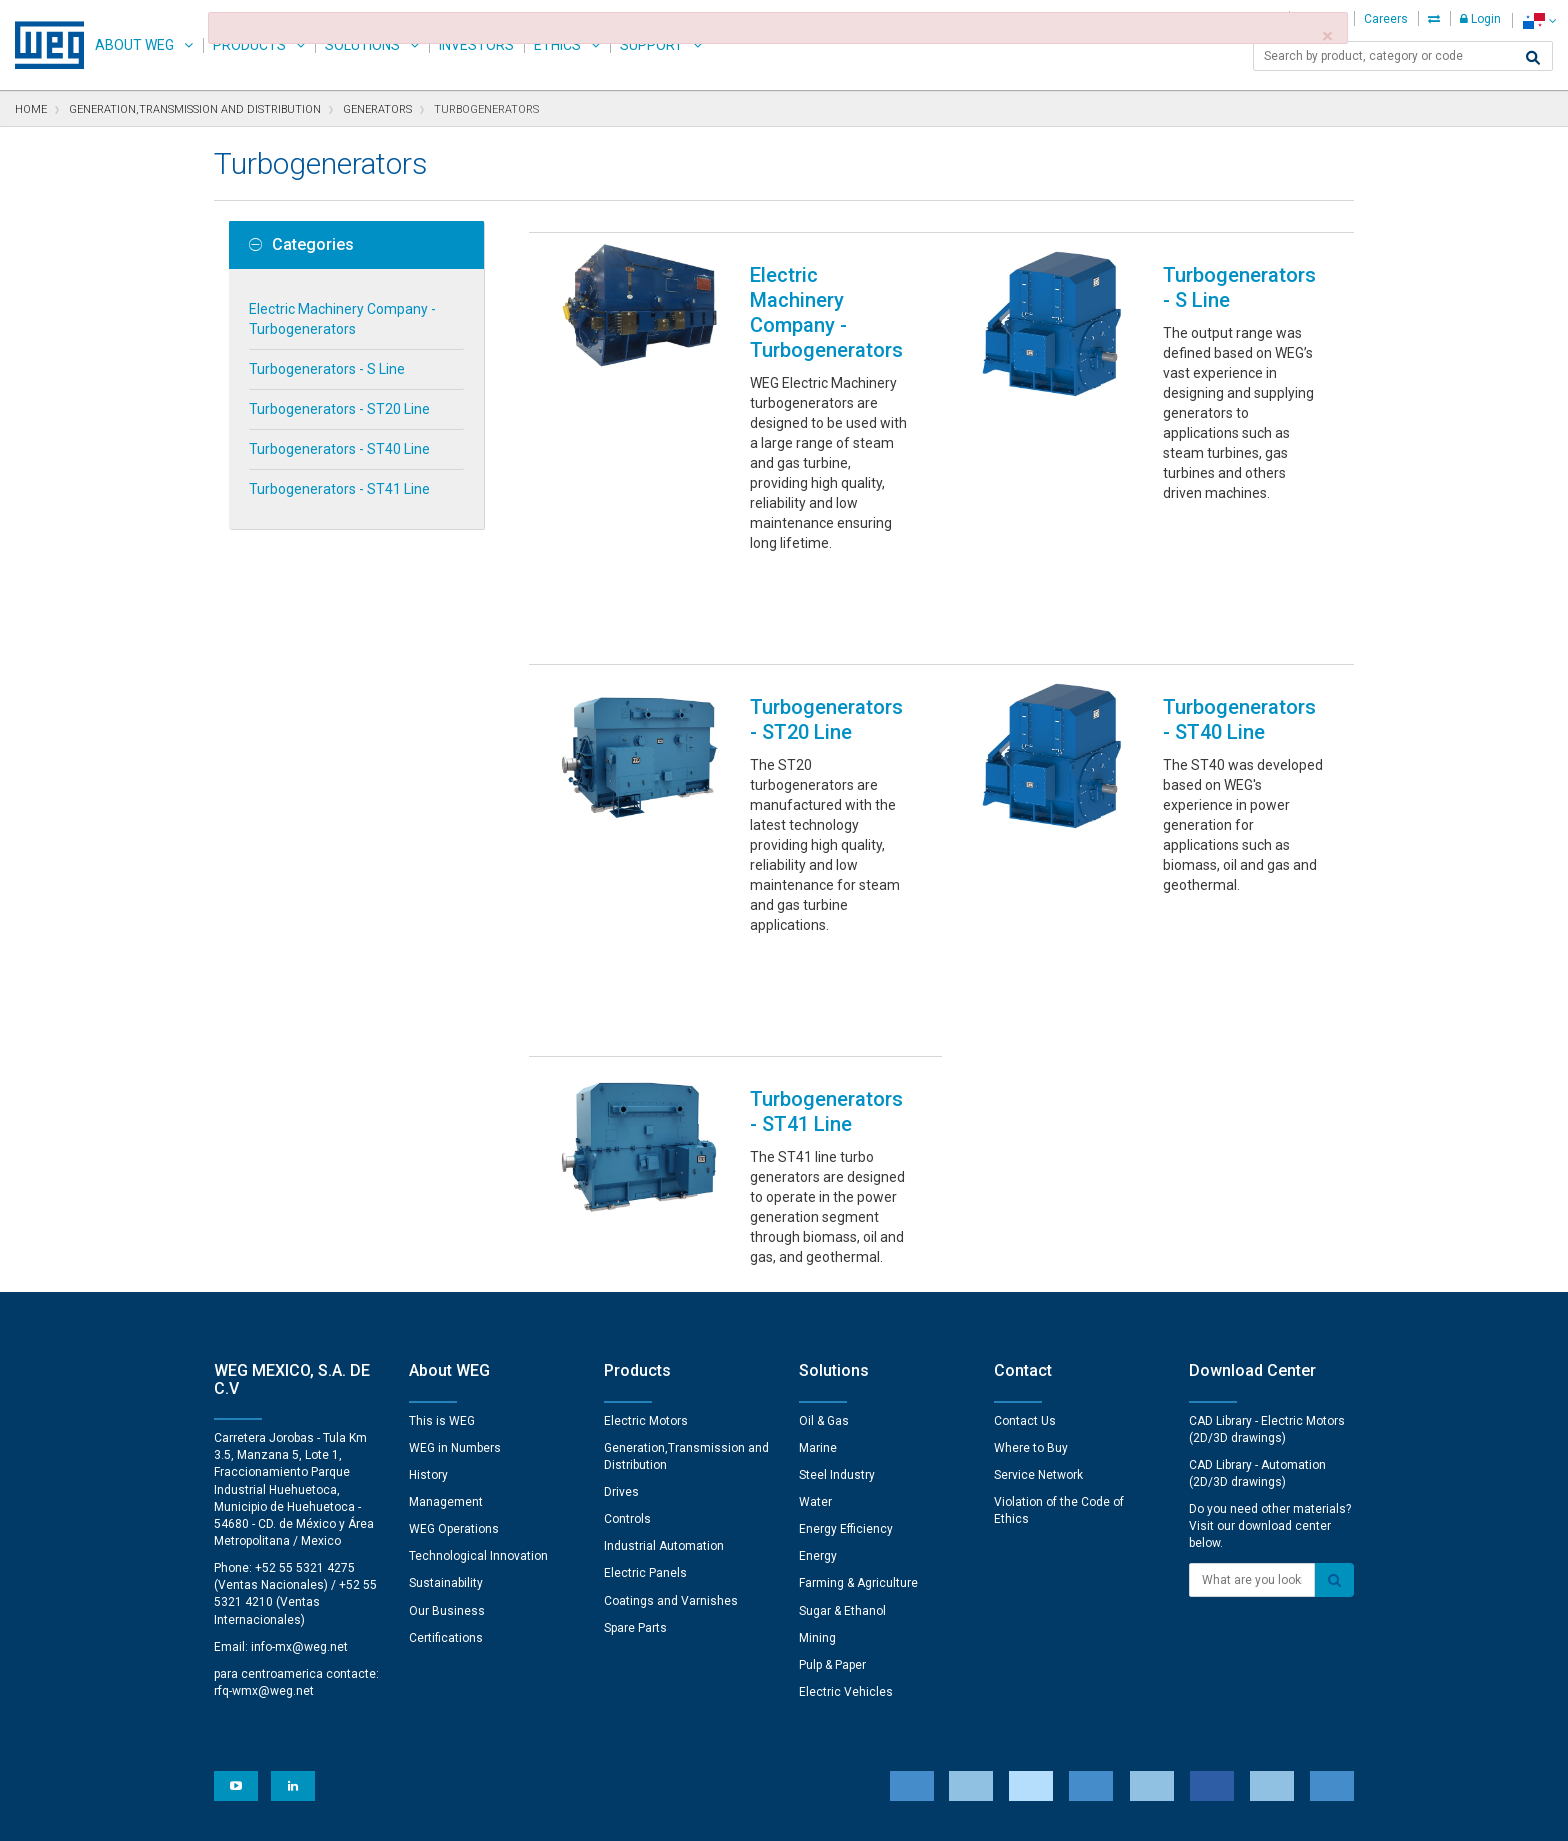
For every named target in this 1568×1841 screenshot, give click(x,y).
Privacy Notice (543, 1812)
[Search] (1533, 58)
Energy (818, 1342)
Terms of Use (769, 1812)
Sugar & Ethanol (842, 1397)
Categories (301, 245)
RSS (836, 1812)
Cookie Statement (658, 1812)
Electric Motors (646, 1207)
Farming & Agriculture (858, 1369)
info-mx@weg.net (299, 1433)
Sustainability (446, 1369)
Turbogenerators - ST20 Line (339, 409)
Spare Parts (635, 1414)
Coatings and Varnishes (671, 1387)
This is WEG (442, 1207)
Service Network (1038, 1261)
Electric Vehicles (846, 1478)
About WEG (134, 45)
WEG (42, 45)
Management (446, 1288)
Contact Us (1025, 1207)
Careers (1386, 19)
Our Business (447, 1397)
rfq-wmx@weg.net (264, 1477)
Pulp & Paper (832, 1451)
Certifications (446, 1424)
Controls (627, 1305)
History (428, 1261)
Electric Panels (645, 1359)
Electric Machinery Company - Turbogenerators (342, 319)
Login (1480, 19)
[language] (1539, 20)
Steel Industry (837, 1261)
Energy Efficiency (846, 1315)
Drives (621, 1278)
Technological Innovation (478, 1342)
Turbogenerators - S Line (327, 369)
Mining (817, 1424)
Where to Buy (1031, 1234)
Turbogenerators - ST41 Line (339, 489)
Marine (818, 1234)
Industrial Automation (664, 1332)
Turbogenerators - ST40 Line (339, 449)
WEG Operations (454, 1315)
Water (815, 1288)
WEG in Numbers (455, 1234)
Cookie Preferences (802, 1751)
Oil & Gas (824, 1207)
